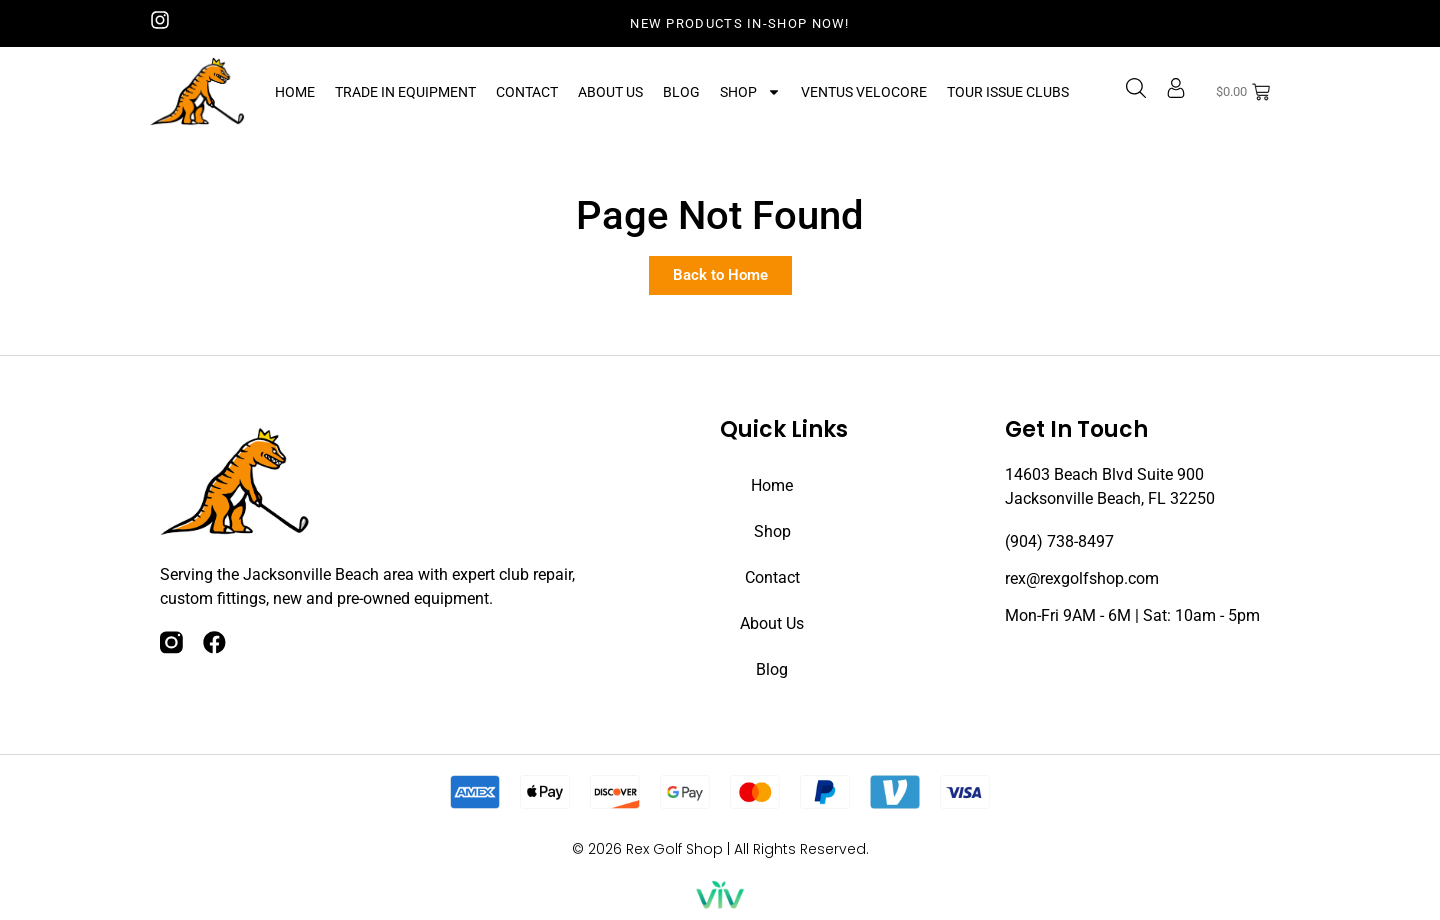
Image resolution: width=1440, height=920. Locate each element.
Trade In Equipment (405, 92)
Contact (527, 92)
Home (295, 92)
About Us (610, 92)
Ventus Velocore (864, 92)
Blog (681, 92)
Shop (750, 92)
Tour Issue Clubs (1008, 92)
